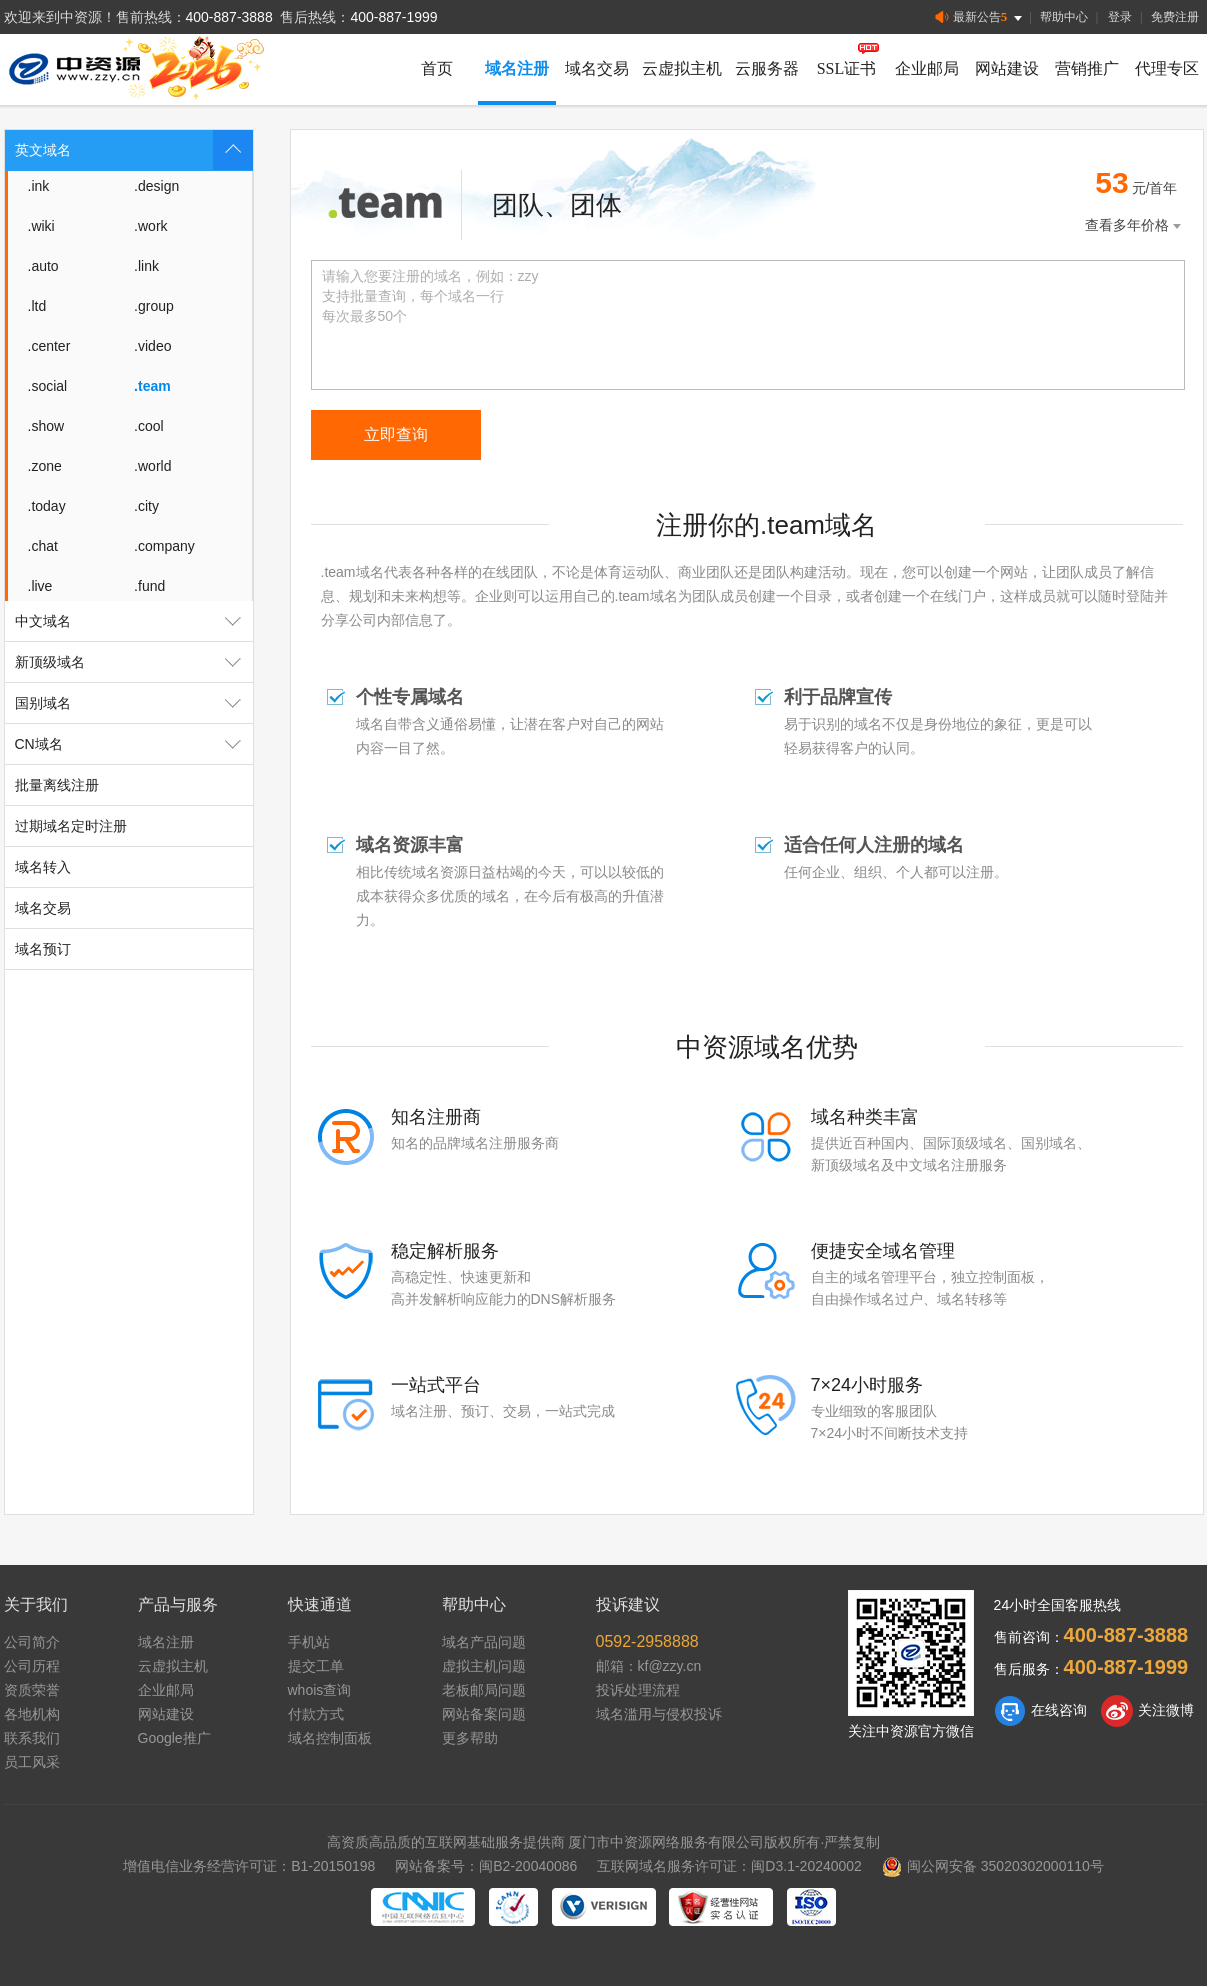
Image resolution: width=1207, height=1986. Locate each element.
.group (154, 306)
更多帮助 (470, 1738)
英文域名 (134, 150)
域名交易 (597, 68)
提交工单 (316, 1666)
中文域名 (134, 621)
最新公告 (980, 17)
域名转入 (43, 867)
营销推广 (1087, 68)
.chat (43, 546)
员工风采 (32, 1762)
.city (146, 506)
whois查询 (320, 1690)
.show (46, 426)
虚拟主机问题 (484, 1666)
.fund (149, 586)
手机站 (309, 1642)
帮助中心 (1064, 17)
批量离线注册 (57, 785)
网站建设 (1007, 68)
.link (146, 266)
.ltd (37, 306)
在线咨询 (1040, 1711)
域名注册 (517, 68)
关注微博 (1147, 1711)
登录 (1120, 17)
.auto (43, 266)
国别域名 (134, 703)
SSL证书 (847, 68)
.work (150, 226)
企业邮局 (927, 68)
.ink (39, 186)
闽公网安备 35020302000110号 (993, 1866)
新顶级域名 (134, 662)
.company (164, 546)
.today (47, 506)
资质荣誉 (32, 1690)
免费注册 (1175, 17)
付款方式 (316, 1714)
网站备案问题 (484, 1714)
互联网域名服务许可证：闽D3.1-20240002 (729, 1866)
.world (152, 466)
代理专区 (1167, 68)
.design (156, 186)
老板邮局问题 (484, 1690)
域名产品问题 (484, 1642)
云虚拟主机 (682, 68)
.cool (149, 426)
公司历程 (32, 1666)
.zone (45, 466)
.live (40, 586)
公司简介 (32, 1642)
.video (152, 346)
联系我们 (32, 1738)
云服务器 (767, 68)
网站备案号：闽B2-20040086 (486, 1866)
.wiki (41, 226)
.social (48, 386)
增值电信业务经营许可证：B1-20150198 (249, 1866)
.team (152, 386)
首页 (437, 68)
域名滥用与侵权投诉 (659, 1714)
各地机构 (32, 1714)
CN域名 (134, 744)
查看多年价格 (1135, 225)
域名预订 (43, 949)
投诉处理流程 (638, 1690)
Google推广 (174, 1738)
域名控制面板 (330, 1738)
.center (49, 346)
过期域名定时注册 (71, 826)
